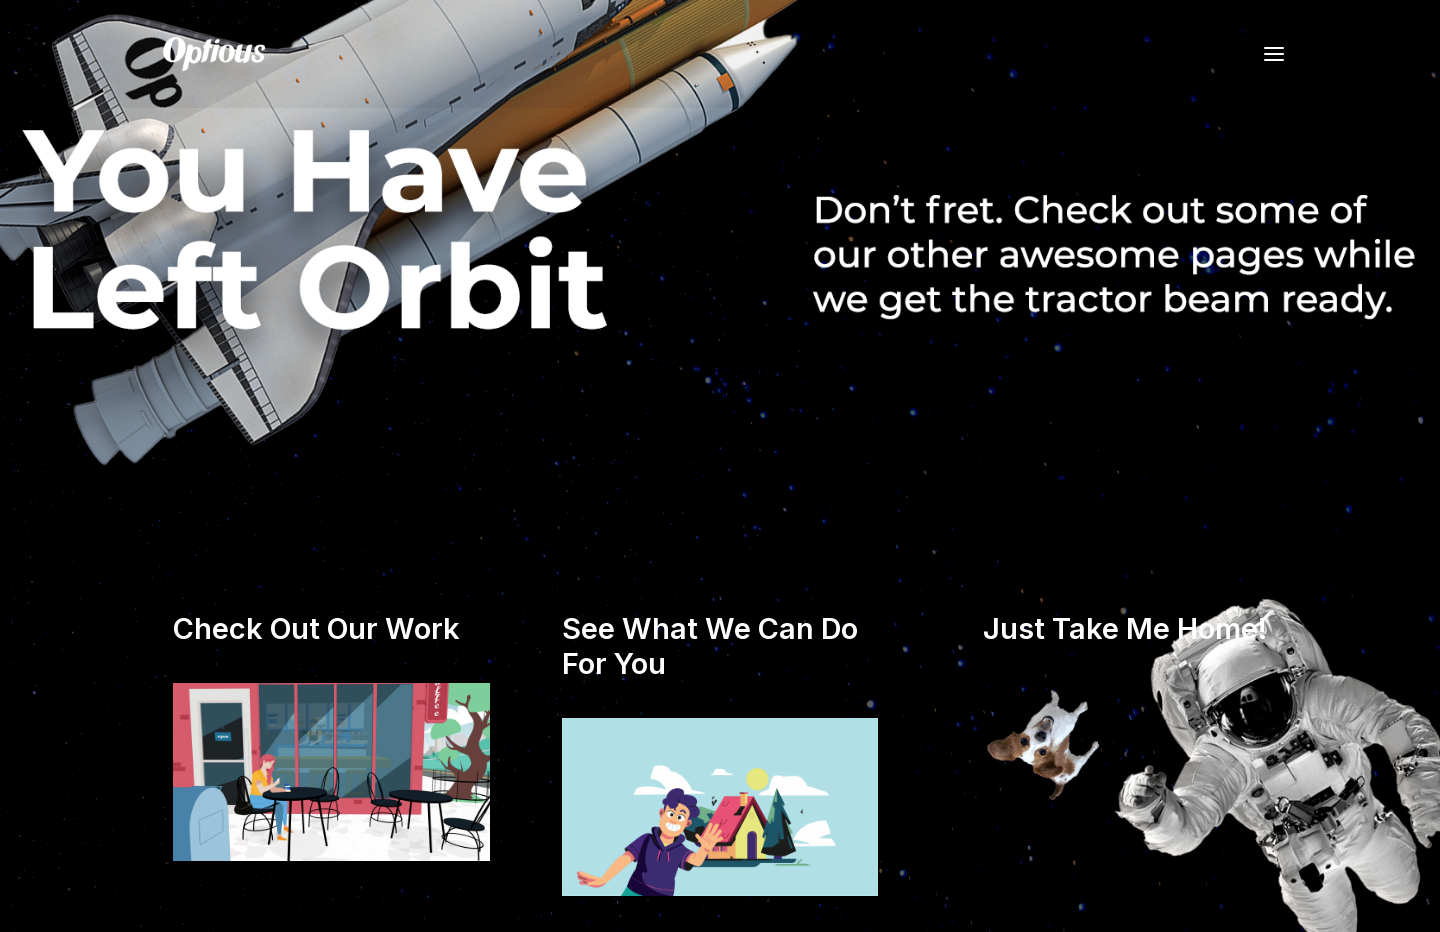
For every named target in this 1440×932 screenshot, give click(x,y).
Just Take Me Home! (1125, 628)
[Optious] (213, 54)
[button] (1274, 54)
